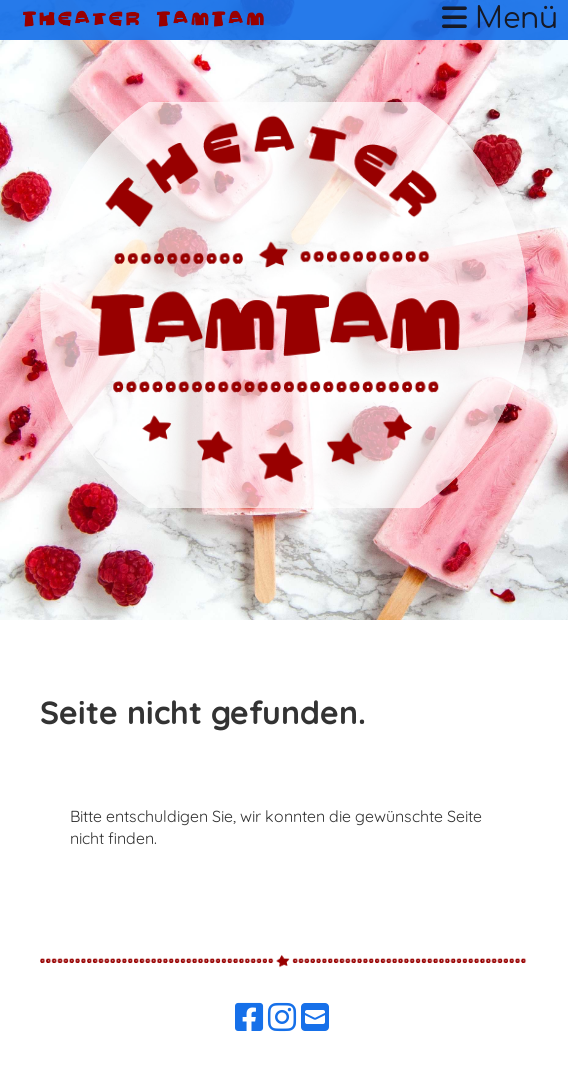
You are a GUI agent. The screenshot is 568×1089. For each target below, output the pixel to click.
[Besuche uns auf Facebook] (249, 1017)
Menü (500, 19)
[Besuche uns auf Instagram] (282, 1017)
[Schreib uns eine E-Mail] (315, 1017)
